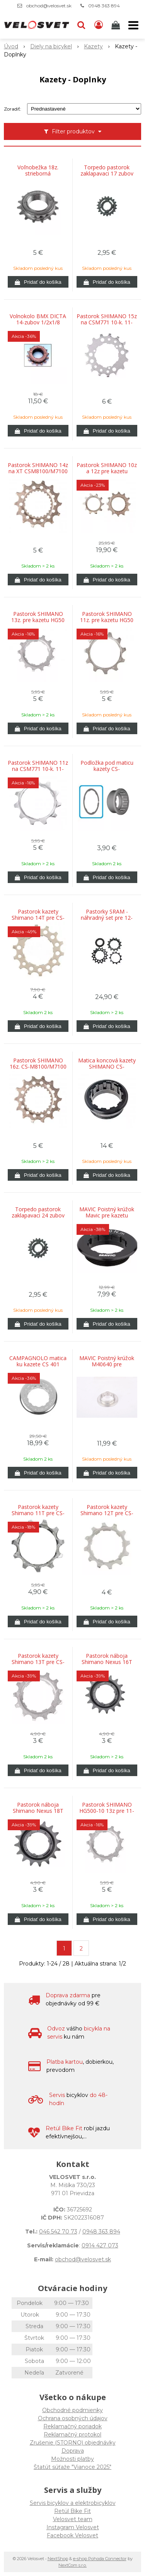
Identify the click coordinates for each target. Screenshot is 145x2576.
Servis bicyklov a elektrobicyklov (73, 2502)
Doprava (72, 2450)
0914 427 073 (100, 2245)
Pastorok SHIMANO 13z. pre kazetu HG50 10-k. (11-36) (38, 620)
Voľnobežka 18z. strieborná (37, 170)
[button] (81, 25)
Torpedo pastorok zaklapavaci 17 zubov (106, 170)
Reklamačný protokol (72, 2434)
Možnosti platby (72, 2458)
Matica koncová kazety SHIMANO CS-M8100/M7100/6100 (107, 1066)
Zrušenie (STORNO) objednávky (73, 2442)
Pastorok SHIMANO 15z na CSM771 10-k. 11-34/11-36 (107, 322)
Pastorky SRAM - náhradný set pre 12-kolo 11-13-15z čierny (107, 918)
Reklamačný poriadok (72, 2426)
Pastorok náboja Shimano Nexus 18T (38, 1808)
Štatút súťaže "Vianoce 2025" (72, 2466)
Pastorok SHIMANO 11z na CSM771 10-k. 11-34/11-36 (38, 769)
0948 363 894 (104, 6)
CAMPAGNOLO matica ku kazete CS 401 (38, 1361)
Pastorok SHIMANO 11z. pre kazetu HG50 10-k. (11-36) (106, 620)
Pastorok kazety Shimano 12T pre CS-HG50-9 (106, 1513)
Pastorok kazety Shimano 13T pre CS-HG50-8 (38, 1662)
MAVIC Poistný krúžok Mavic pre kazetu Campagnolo (106, 1215)
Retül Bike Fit (72, 2511)
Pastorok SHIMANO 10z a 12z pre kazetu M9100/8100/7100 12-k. (107, 471)
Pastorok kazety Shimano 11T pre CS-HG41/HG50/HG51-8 (38, 1513)
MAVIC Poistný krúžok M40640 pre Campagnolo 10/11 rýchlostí (106, 1364)
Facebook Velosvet (72, 2535)
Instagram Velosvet (72, 2527)
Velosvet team (72, 2519)
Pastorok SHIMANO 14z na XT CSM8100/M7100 (38, 468)
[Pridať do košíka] (38, 282)
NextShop (58, 2558)
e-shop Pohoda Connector (99, 2558)
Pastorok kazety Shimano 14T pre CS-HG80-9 (38, 918)
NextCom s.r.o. (72, 2565)
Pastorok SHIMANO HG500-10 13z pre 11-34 (106, 1811)
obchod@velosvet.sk (49, 6)
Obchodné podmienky (72, 2410)
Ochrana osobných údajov (72, 2418)
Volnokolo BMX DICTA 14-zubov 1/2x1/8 (38, 319)
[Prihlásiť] (98, 25)
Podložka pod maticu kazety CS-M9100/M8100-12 (106, 769)
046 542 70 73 (58, 2231)
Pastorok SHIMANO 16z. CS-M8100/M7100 (38, 1063)
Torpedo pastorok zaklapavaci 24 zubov (38, 1212)
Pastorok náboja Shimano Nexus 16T (107, 1659)
